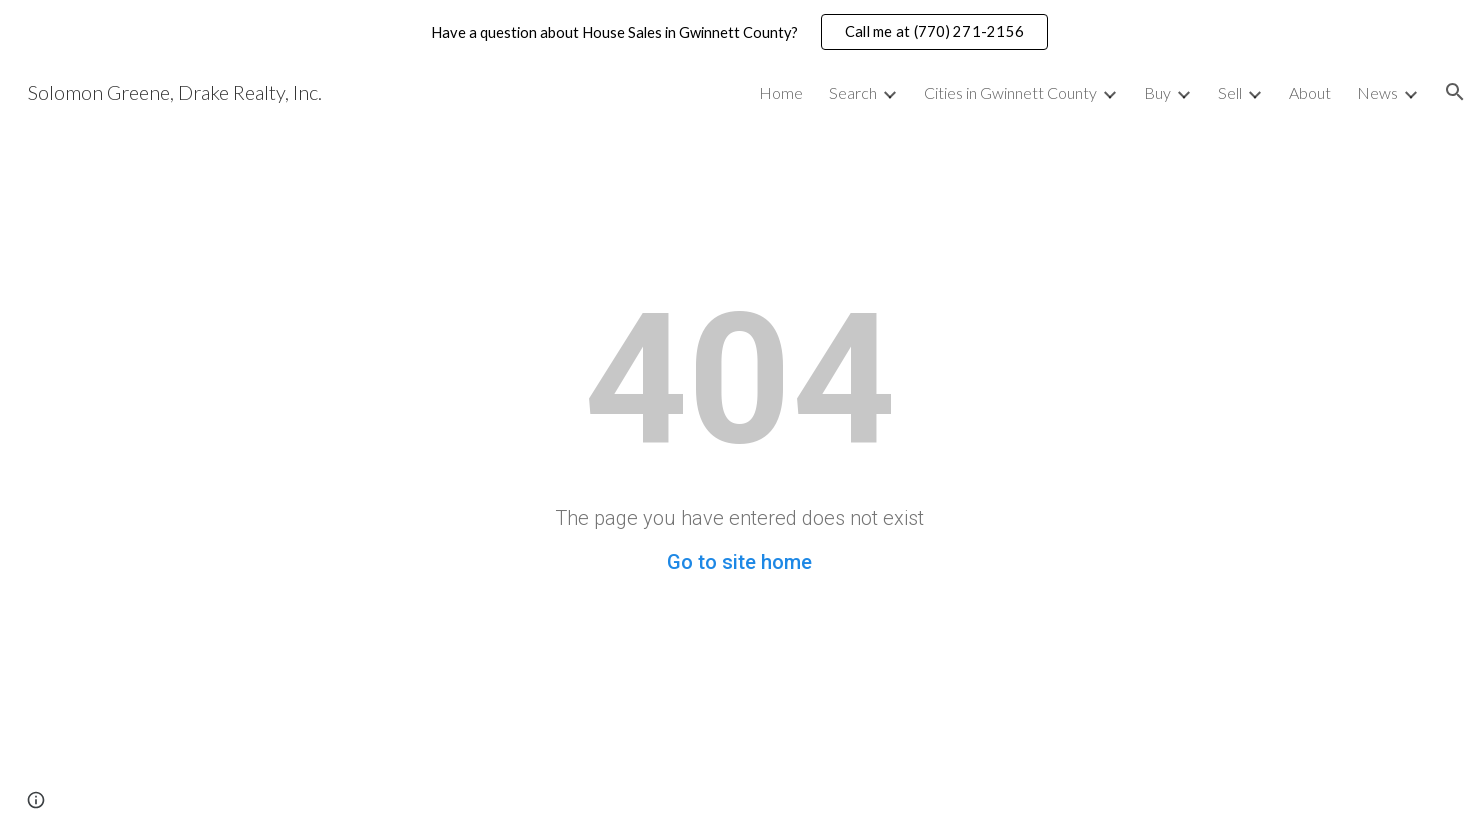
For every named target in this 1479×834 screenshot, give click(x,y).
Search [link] (853, 92)
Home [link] (781, 92)
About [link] (1310, 92)
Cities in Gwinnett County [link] (1010, 92)
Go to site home (739, 562)
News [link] (1377, 92)
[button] (1455, 92)
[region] (739, 32)
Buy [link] (1157, 92)
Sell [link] (1230, 92)
